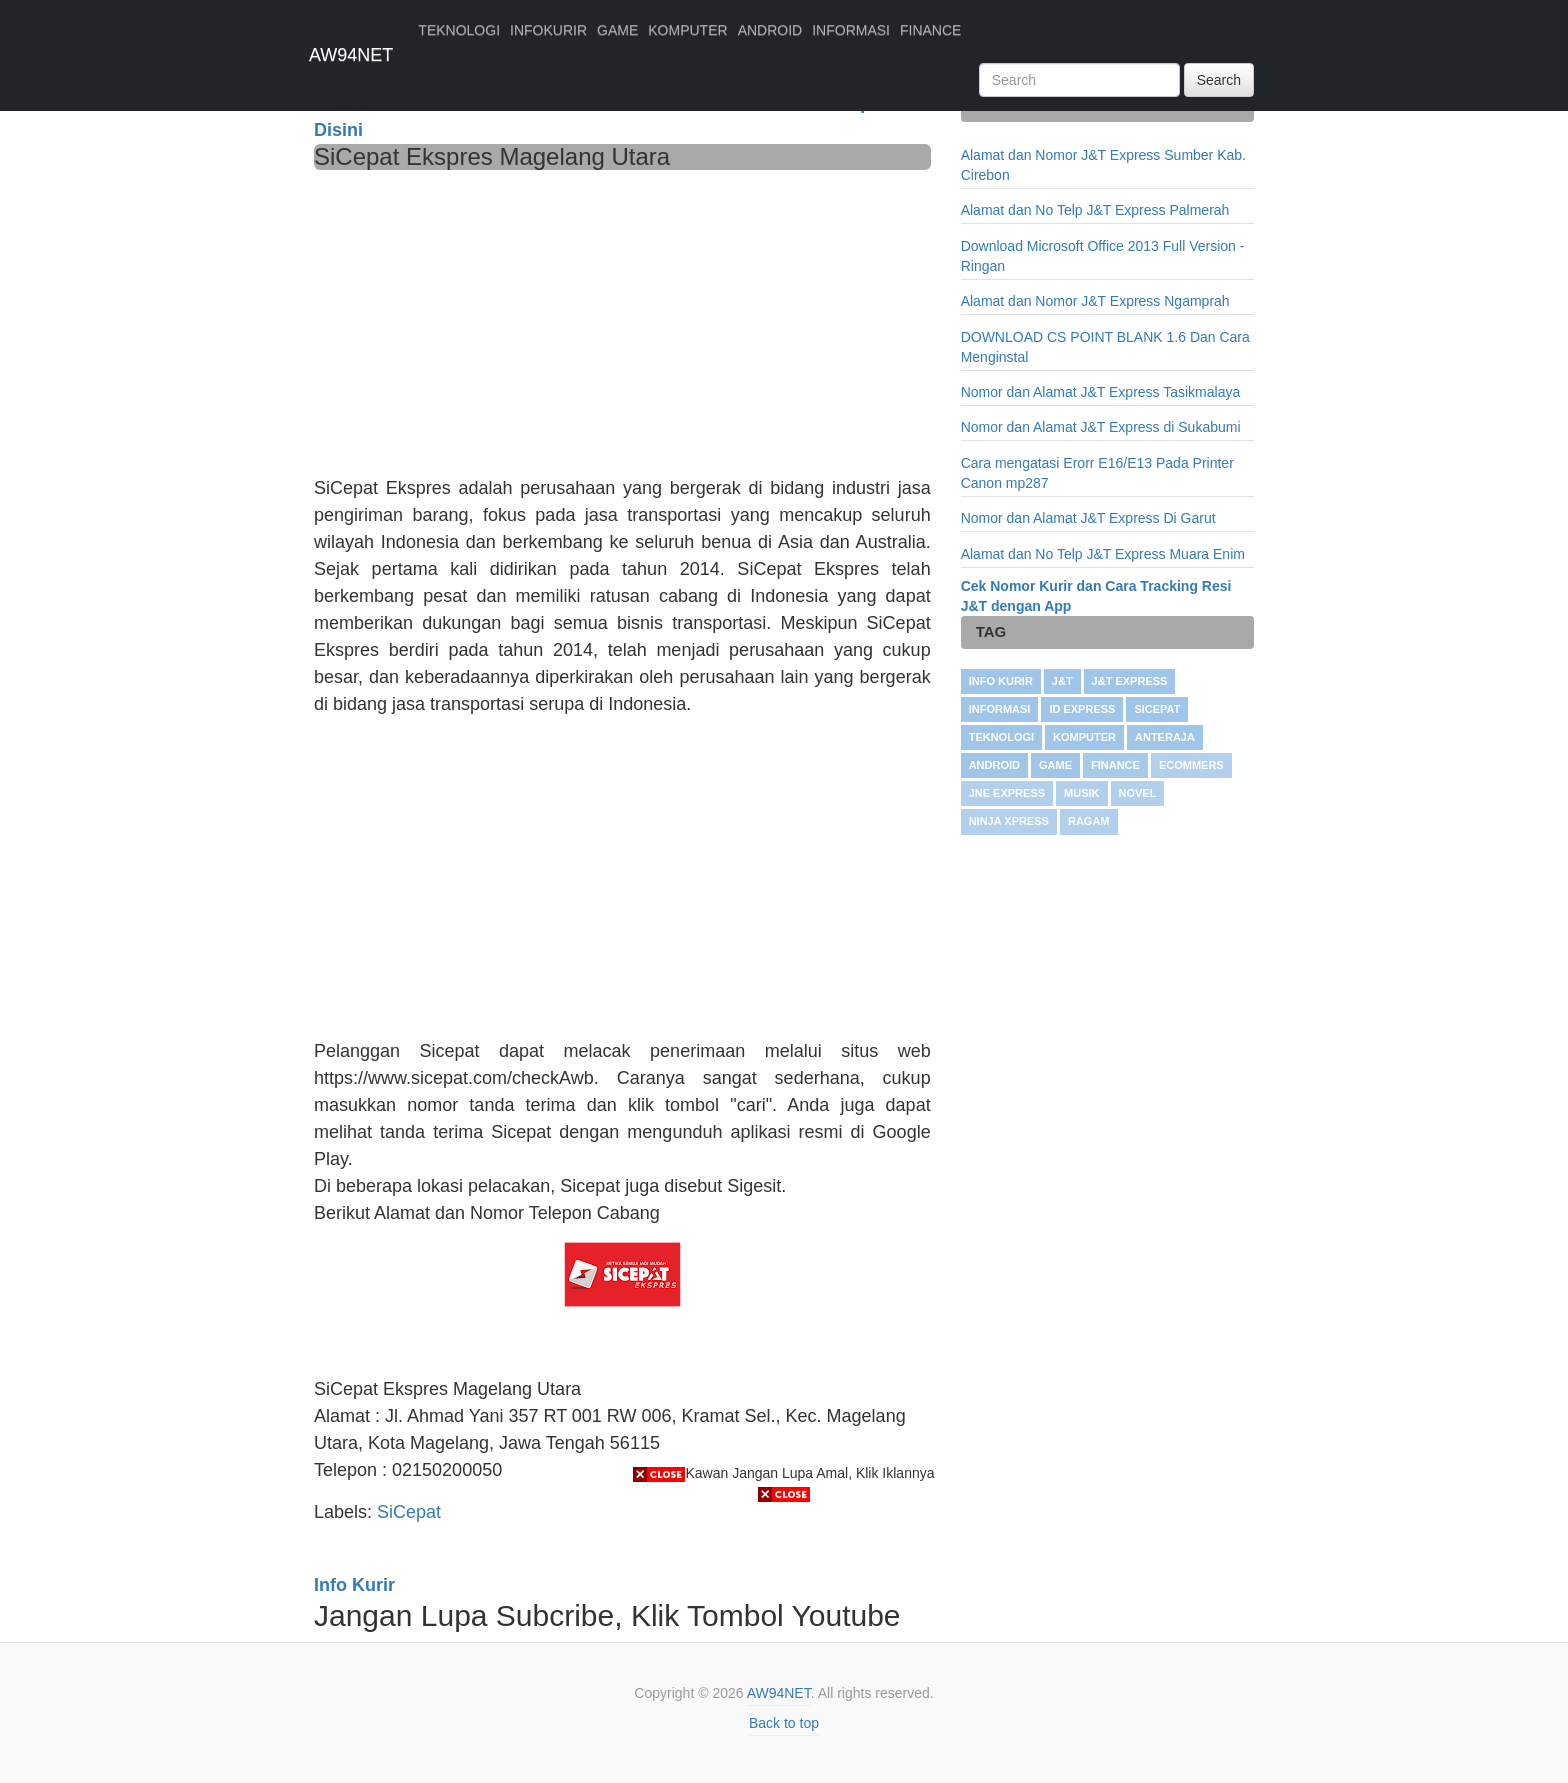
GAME (617, 30)
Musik (1081, 793)
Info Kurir (1001, 681)
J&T (1062, 681)
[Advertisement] (622, 320)
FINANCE (930, 30)
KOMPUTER (687, 30)
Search (1219, 80)
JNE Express (1007, 793)
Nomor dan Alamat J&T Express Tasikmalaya (1101, 392)
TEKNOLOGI (459, 30)
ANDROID (770, 30)
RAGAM (1089, 821)
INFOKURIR (548, 30)
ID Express (1082, 709)
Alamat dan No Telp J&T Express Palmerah (1095, 210)
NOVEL (1138, 793)
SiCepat (1157, 709)
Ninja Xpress (1009, 821)
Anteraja (1165, 737)
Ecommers (1191, 765)
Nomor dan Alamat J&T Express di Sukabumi (1101, 427)
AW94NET (351, 55)
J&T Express (1130, 681)
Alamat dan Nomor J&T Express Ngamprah (1095, 301)
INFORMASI (851, 30)
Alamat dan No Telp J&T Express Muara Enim (1103, 554)
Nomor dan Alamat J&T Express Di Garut (1088, 518)
